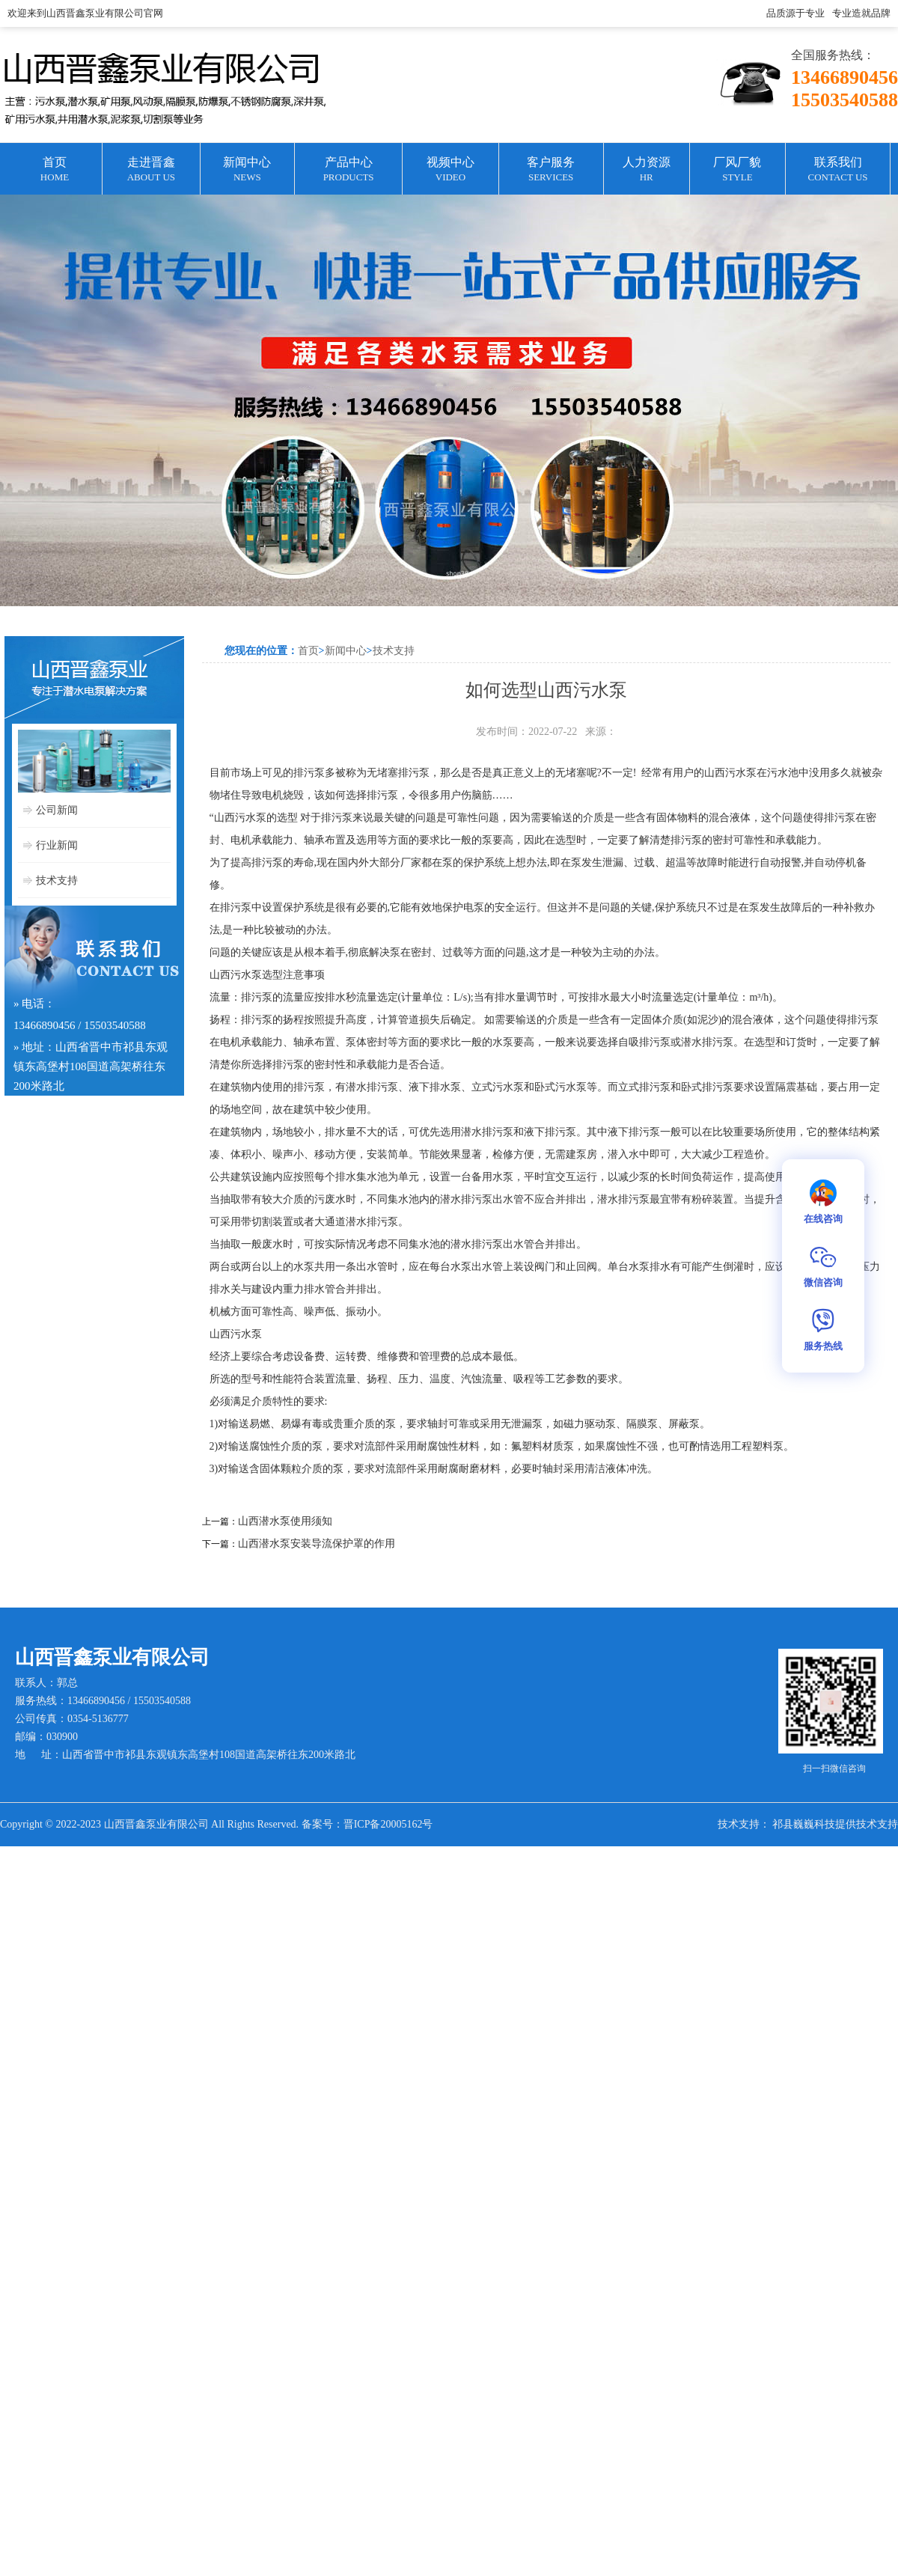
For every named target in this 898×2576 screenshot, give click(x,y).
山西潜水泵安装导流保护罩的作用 (316, 1543)
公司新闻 (57, 810)
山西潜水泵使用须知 (285, 1521)
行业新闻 (57, 845)
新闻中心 (247, 170)
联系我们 (838, 170)
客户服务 (551, 170)
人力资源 (646, 170)
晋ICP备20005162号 (388, 1824)
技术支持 (57, 880)
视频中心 (450, 170)
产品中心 (348, 170)
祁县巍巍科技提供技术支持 (835, 1824)
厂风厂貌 (737, 170)
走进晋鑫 (151, 170)
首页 (54, 170)
